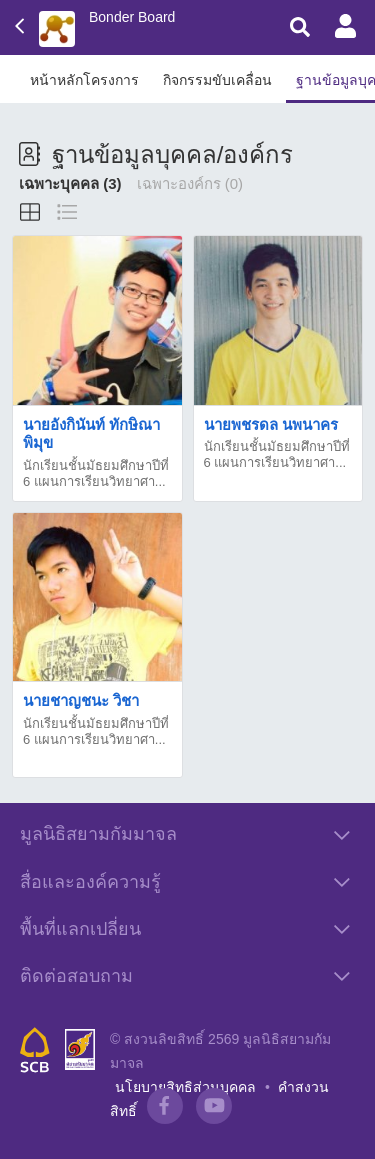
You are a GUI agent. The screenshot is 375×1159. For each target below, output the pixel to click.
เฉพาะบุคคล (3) (70, 183)
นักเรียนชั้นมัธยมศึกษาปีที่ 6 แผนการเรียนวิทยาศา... (96, 473)
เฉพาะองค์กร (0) (190, 183)
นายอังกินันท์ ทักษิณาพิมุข (91, 433)
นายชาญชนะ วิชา (81, 700)
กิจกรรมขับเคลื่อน (217, 80)
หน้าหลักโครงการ (84, 80)
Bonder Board (132, 17)
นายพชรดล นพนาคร (271, 424)
